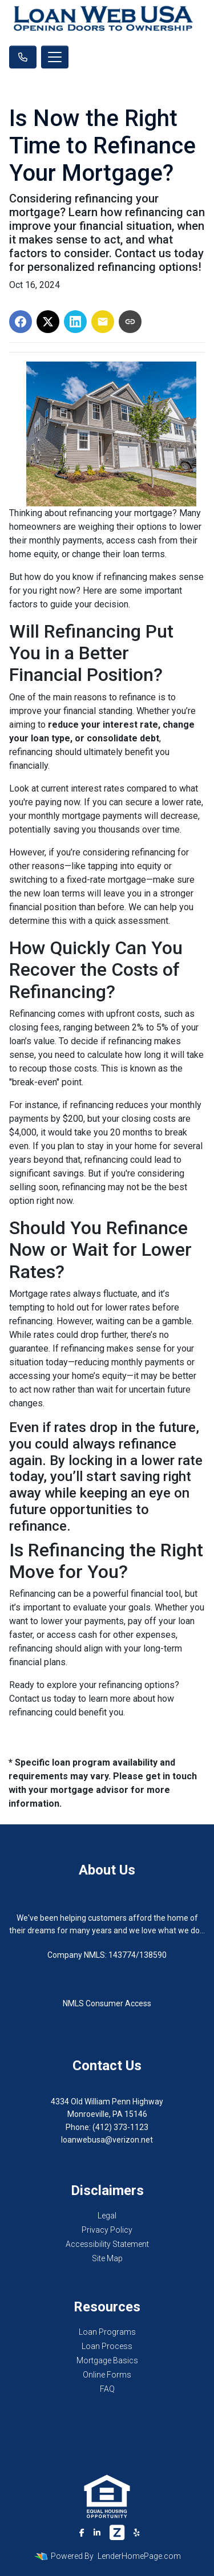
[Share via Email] (102, 321)
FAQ (107, 2389)
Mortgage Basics (107, 2360)
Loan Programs (107, 2331)
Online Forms (107, 2374)
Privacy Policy (107, 2229)
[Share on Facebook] (20, 321)
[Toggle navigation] (54, 57)
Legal (107, 2215)
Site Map (107, 2258)
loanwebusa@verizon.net (107, 2139)
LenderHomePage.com (139, 2556)
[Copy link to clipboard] (130, 321)
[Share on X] (48, 321)
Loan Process (107, 2346)
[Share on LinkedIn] (75, 321)
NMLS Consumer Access (107, 2003)
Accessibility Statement (107, 2244)
